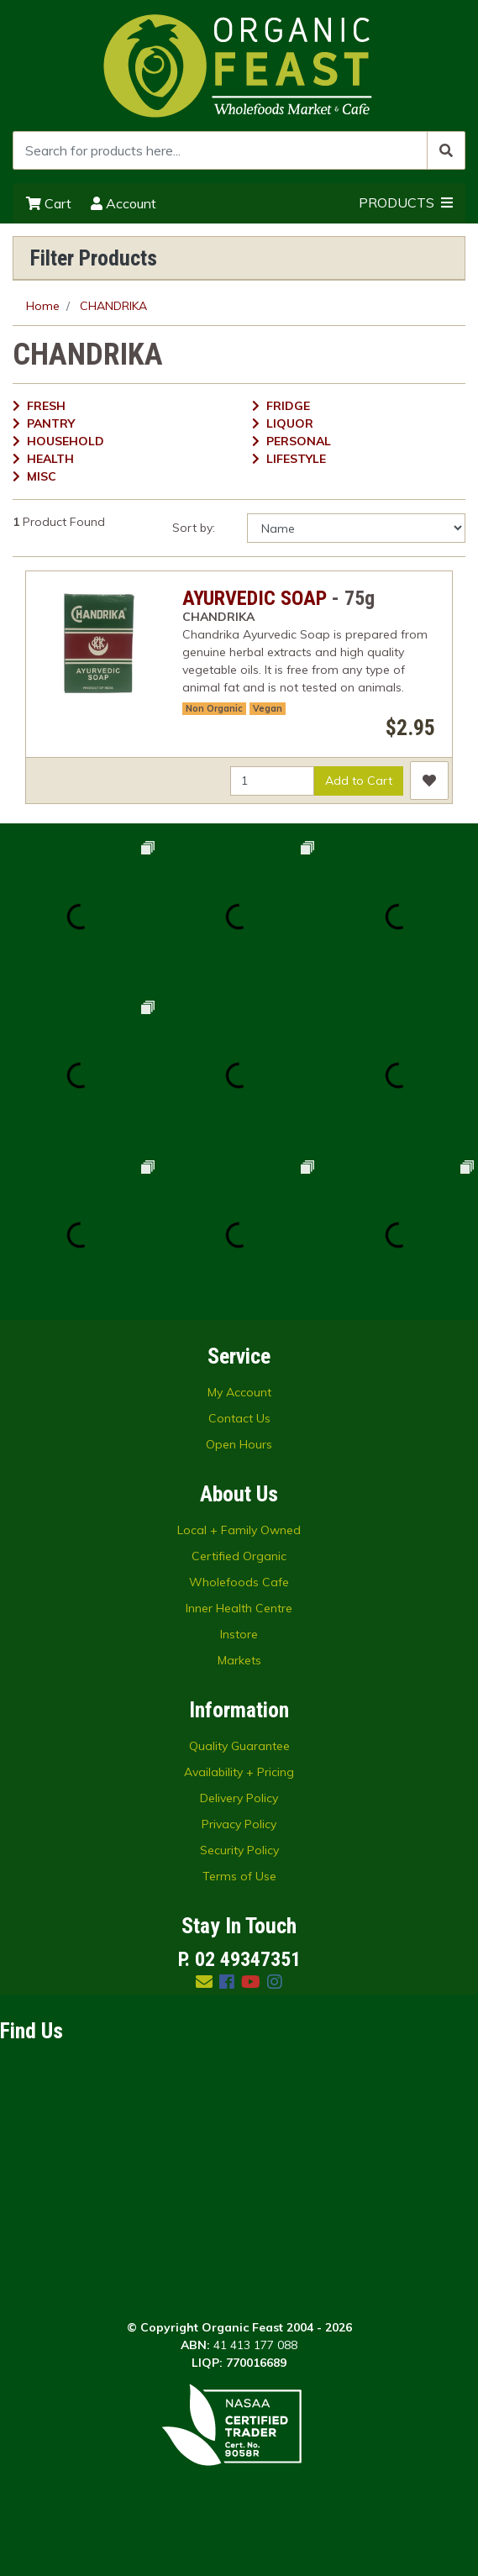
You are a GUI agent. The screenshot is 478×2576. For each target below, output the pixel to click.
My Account (239, 1392)
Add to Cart (358, 780)
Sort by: (193, 527)
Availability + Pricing (239, 1772)
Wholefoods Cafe (239, 1582)
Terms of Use (239, 1876)
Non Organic (214, 708)
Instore (239, 1634)
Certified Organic (239, 1556)
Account (123, 203)
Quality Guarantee (239, 1745)
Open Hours (239, 1444)
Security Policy (239, 1850)
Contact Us (239, 1418)
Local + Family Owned (239, 1530)
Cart (48, 203)
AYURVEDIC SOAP (254, 598)
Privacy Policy (239, 1824)
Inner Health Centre (239, 1608)
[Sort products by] (356, 528)
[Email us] (204, 1981)
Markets (239, 1660)
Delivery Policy (239, 1798)
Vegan (267, 708)
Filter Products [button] (93, 258)
